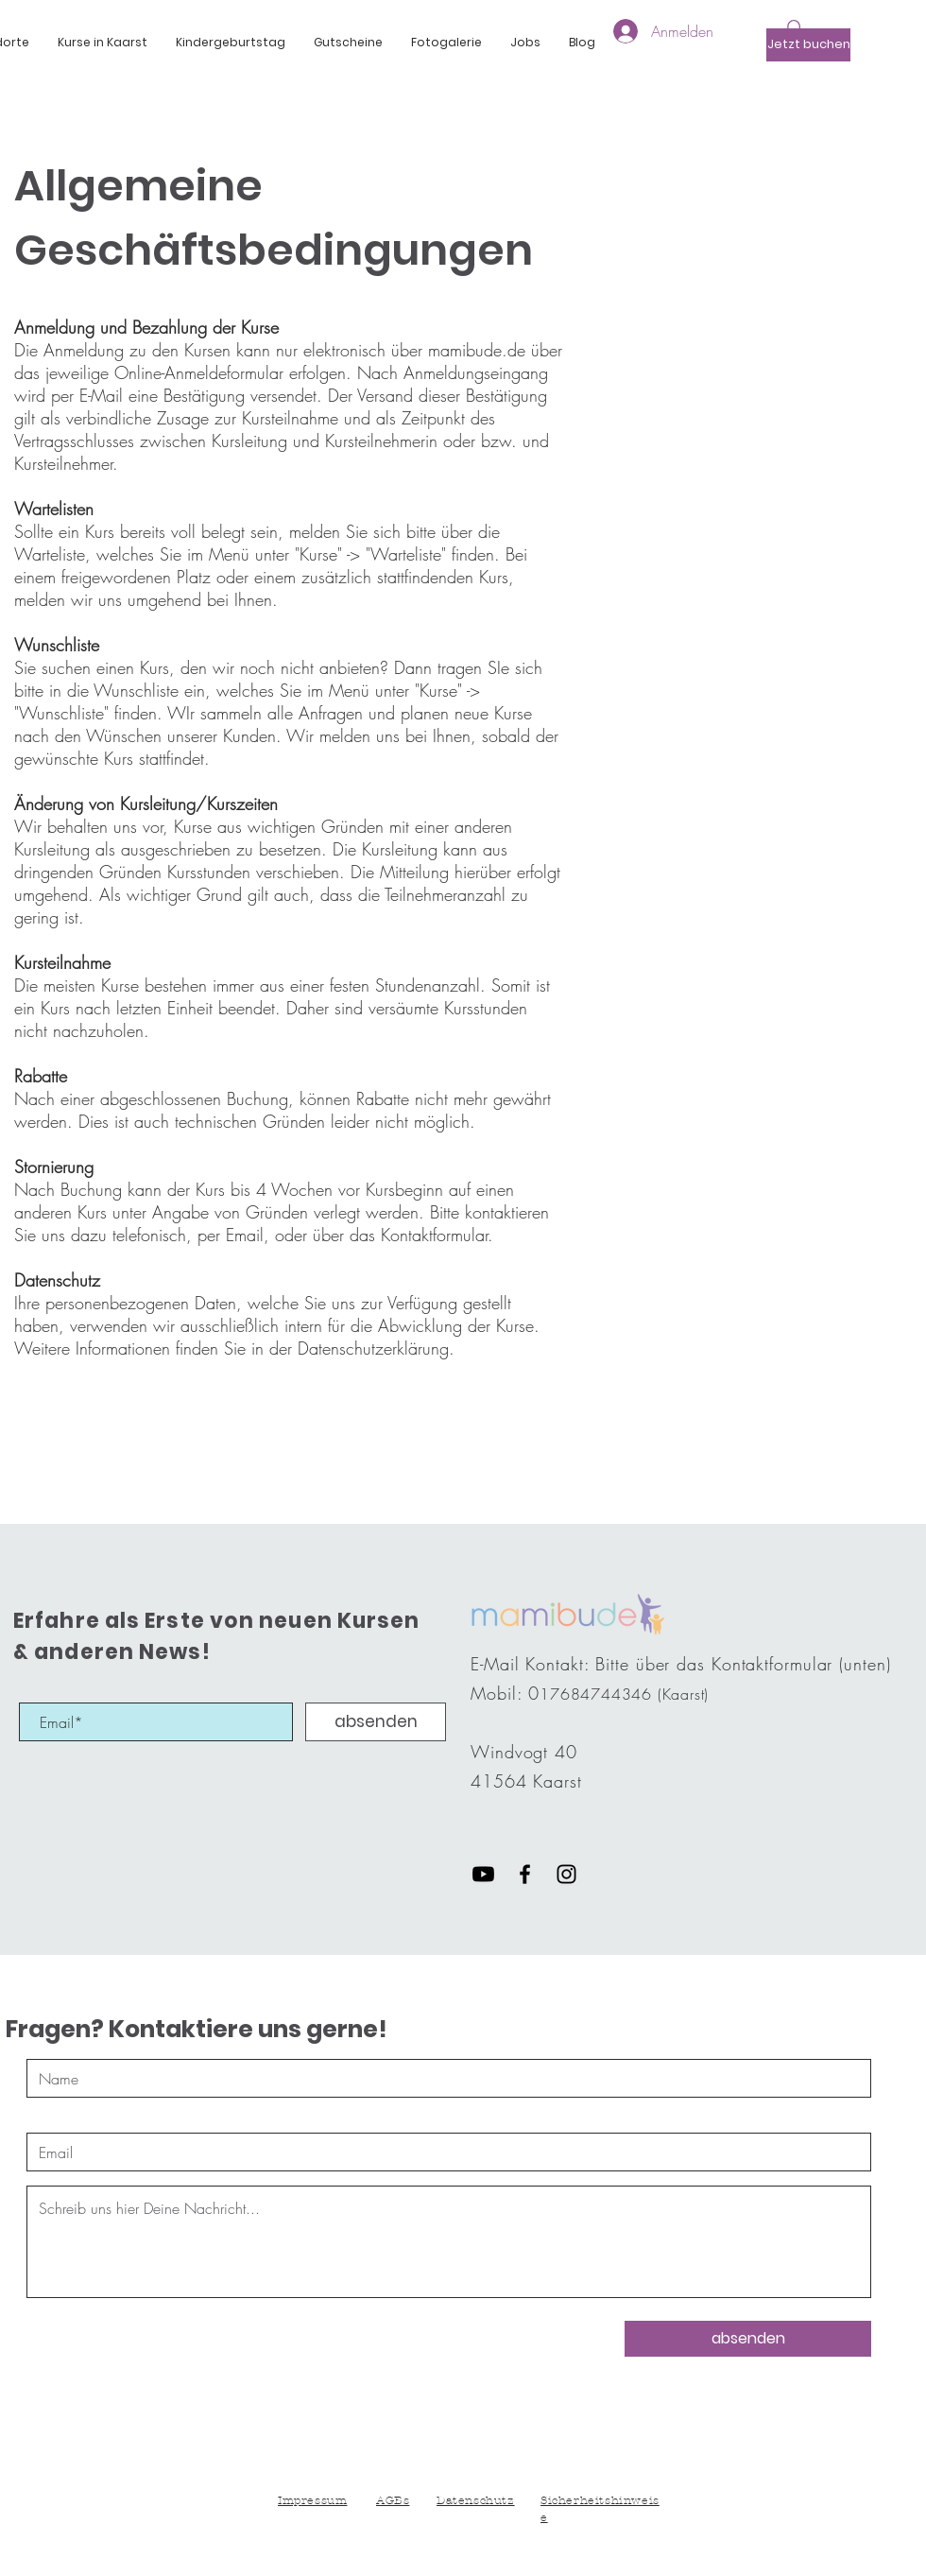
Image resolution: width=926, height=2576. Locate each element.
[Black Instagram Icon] (566, 1874)
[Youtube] (483, 1874)
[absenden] (375, 1722)
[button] (102, 42)
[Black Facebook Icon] (525, 1874)
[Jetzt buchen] (808, 44)
